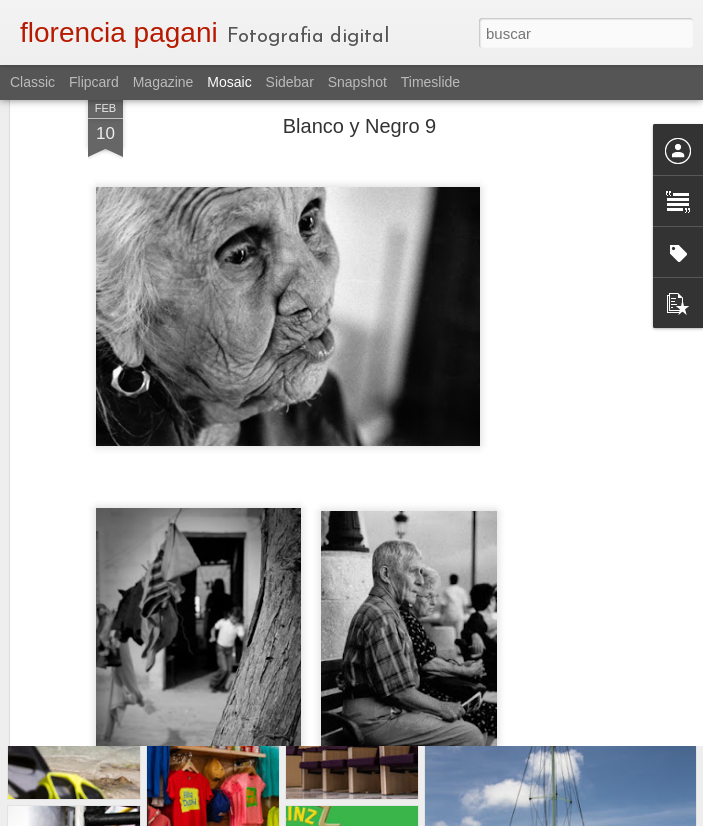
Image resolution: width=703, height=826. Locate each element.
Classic (32, 82)
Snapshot (357, 82)
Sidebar (290, 82)
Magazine (163, 82)
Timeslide (430, 82)
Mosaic (229, 82)
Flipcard (94, 82)
